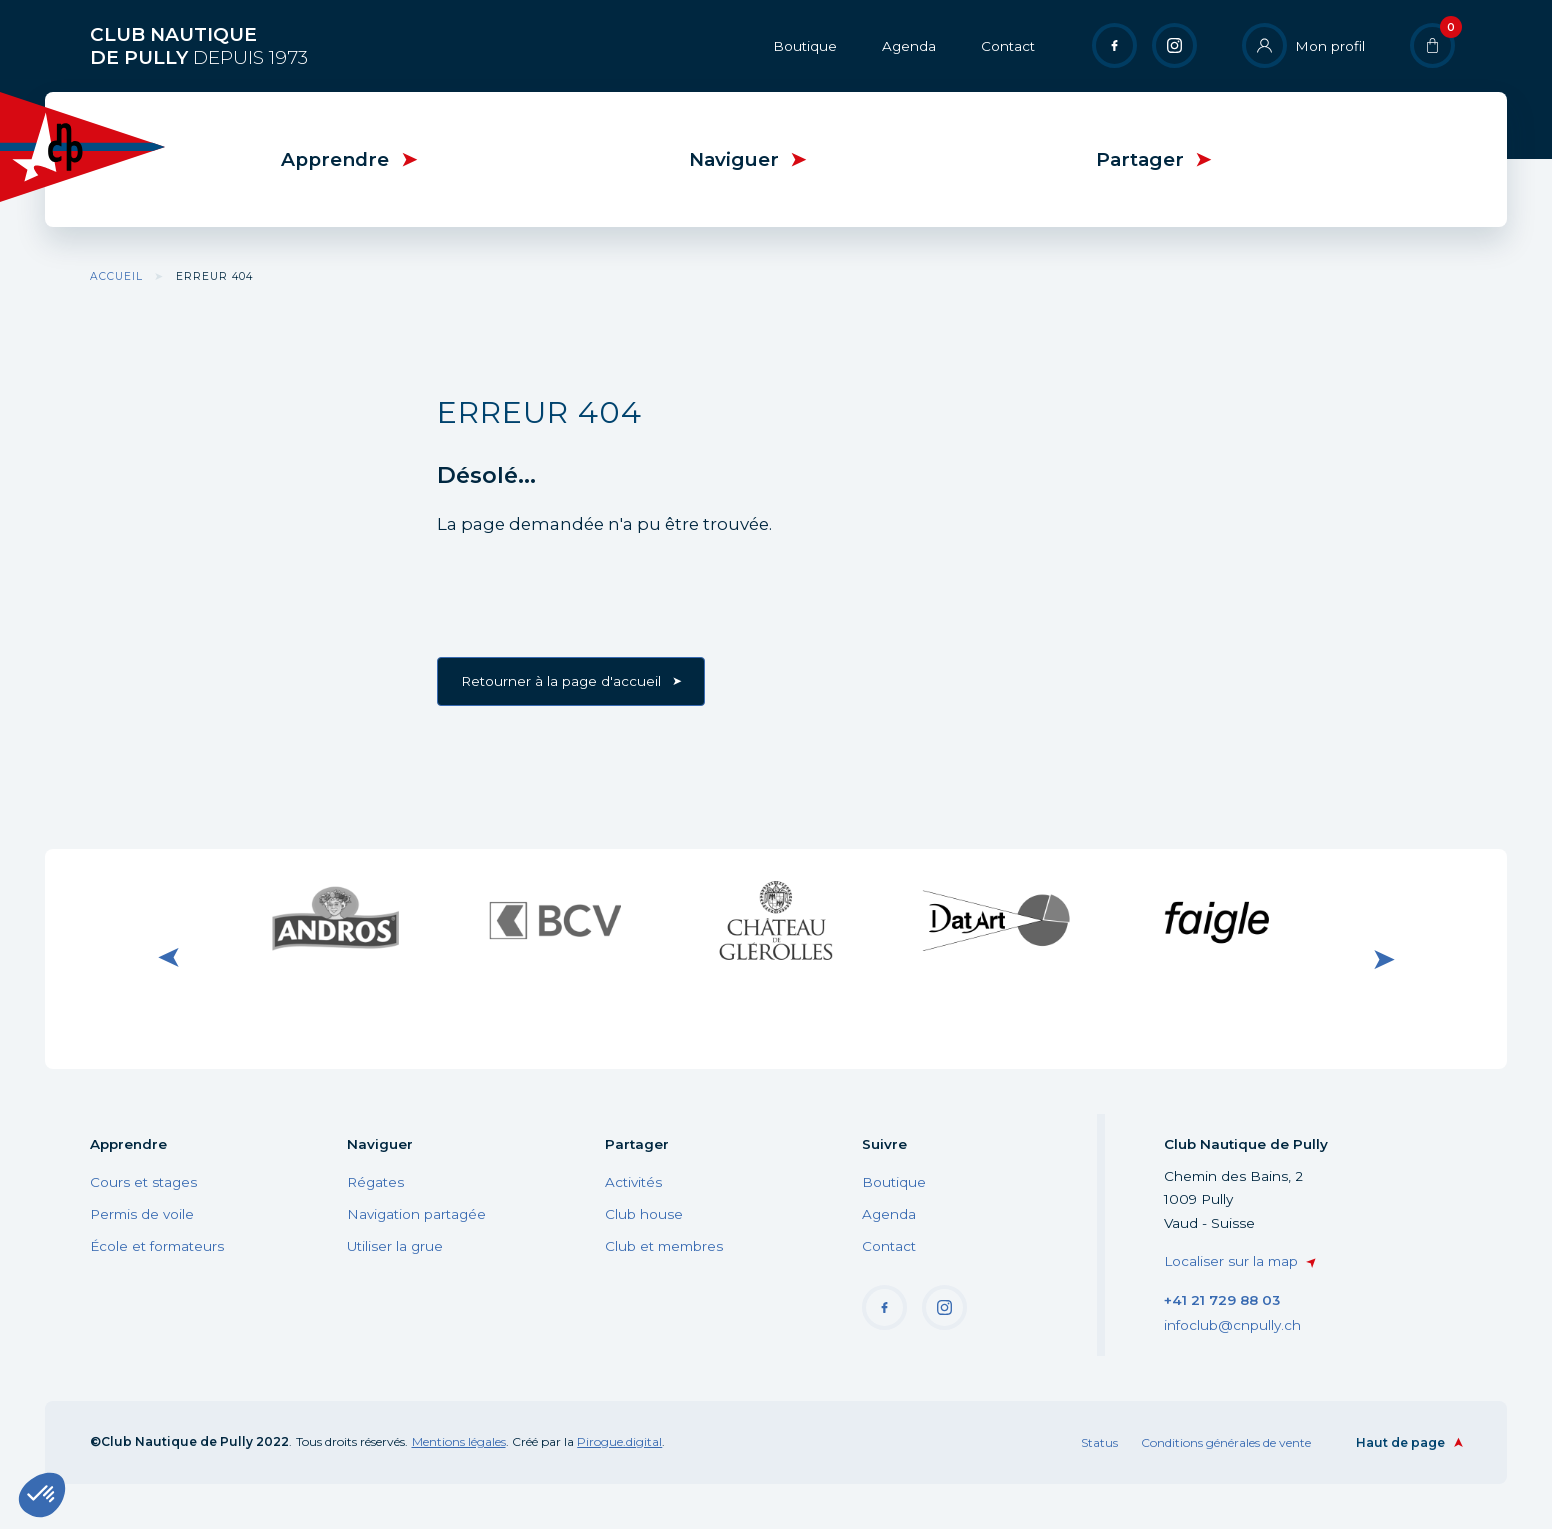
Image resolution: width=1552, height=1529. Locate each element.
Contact (1008, 46)
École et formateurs (157, 1246)
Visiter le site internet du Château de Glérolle (776, 919)
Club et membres (664, 1246)
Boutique (805, 46)
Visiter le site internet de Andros (335, 920)
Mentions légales (459, 1441)
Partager (1140, 159)
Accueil (116, 276)
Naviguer (734, 159)
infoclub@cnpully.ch (1232, 1325)
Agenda (909, 46)
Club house (644, 1214)
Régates (375, 1182)
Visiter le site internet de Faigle (1217, 920)
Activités (633, 1182)
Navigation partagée (416, 1214)
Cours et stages (143, 1182)
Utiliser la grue (395, 1246)
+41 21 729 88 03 (1222, 1300)
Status (1099, 1442)
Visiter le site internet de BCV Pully (556, 920)
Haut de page (1400, 1442)
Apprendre (335, 159)
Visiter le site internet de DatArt (996, 920)
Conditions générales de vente (1226, 1442)
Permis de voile (142, 1214)
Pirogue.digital (619, 1441)
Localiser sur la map (1231, 1261)
